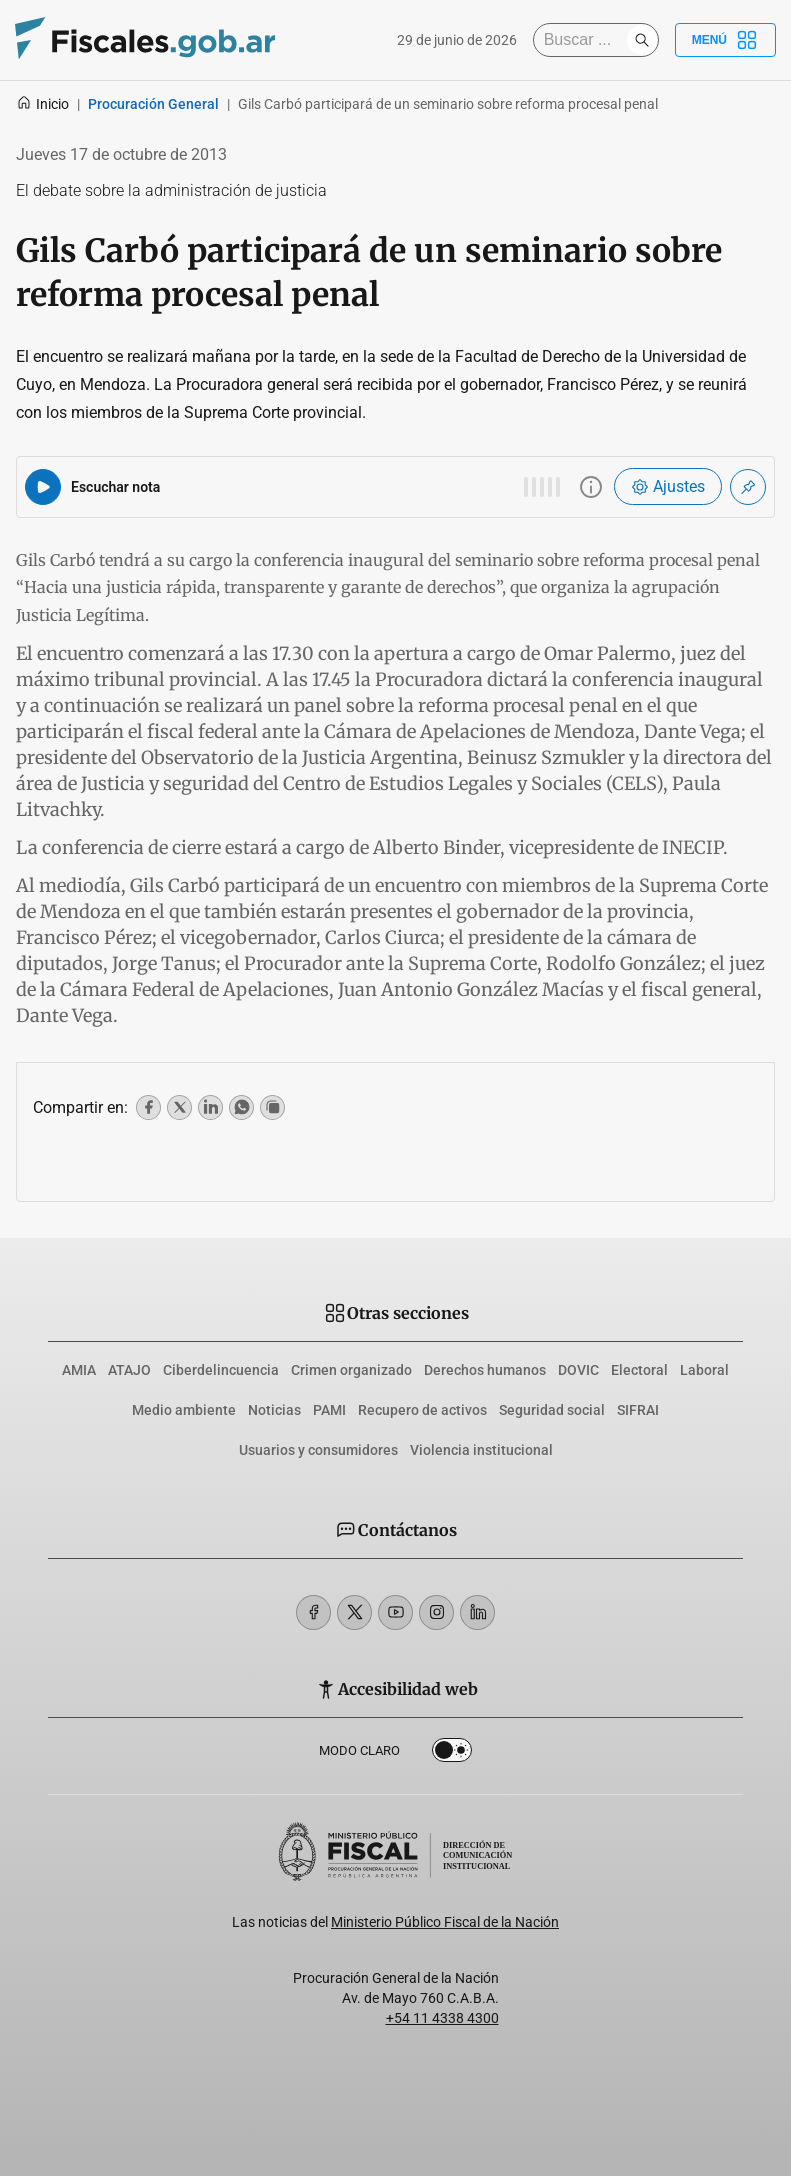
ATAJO (129, 1370)
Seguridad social (552, 1410)
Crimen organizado (351, 1370)
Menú (725, 40)
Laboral (704, 1370)
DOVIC (578, 1370)
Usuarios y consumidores (318, 1450)
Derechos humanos (485, 1370)
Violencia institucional (481, 1450)
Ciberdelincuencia (221, 1370)
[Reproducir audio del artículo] (43, 487)
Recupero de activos (422, 1410)
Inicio (42, 104)
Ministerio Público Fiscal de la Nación (445, 1922)
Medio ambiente (184, 1410)
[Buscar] (585, 40)
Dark (452, 1754)
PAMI (329, 1410)
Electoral (639, 1370)
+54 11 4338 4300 (442, 2018)
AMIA (79, 1370)
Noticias (274, 1410)
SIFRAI (638, 1410)
